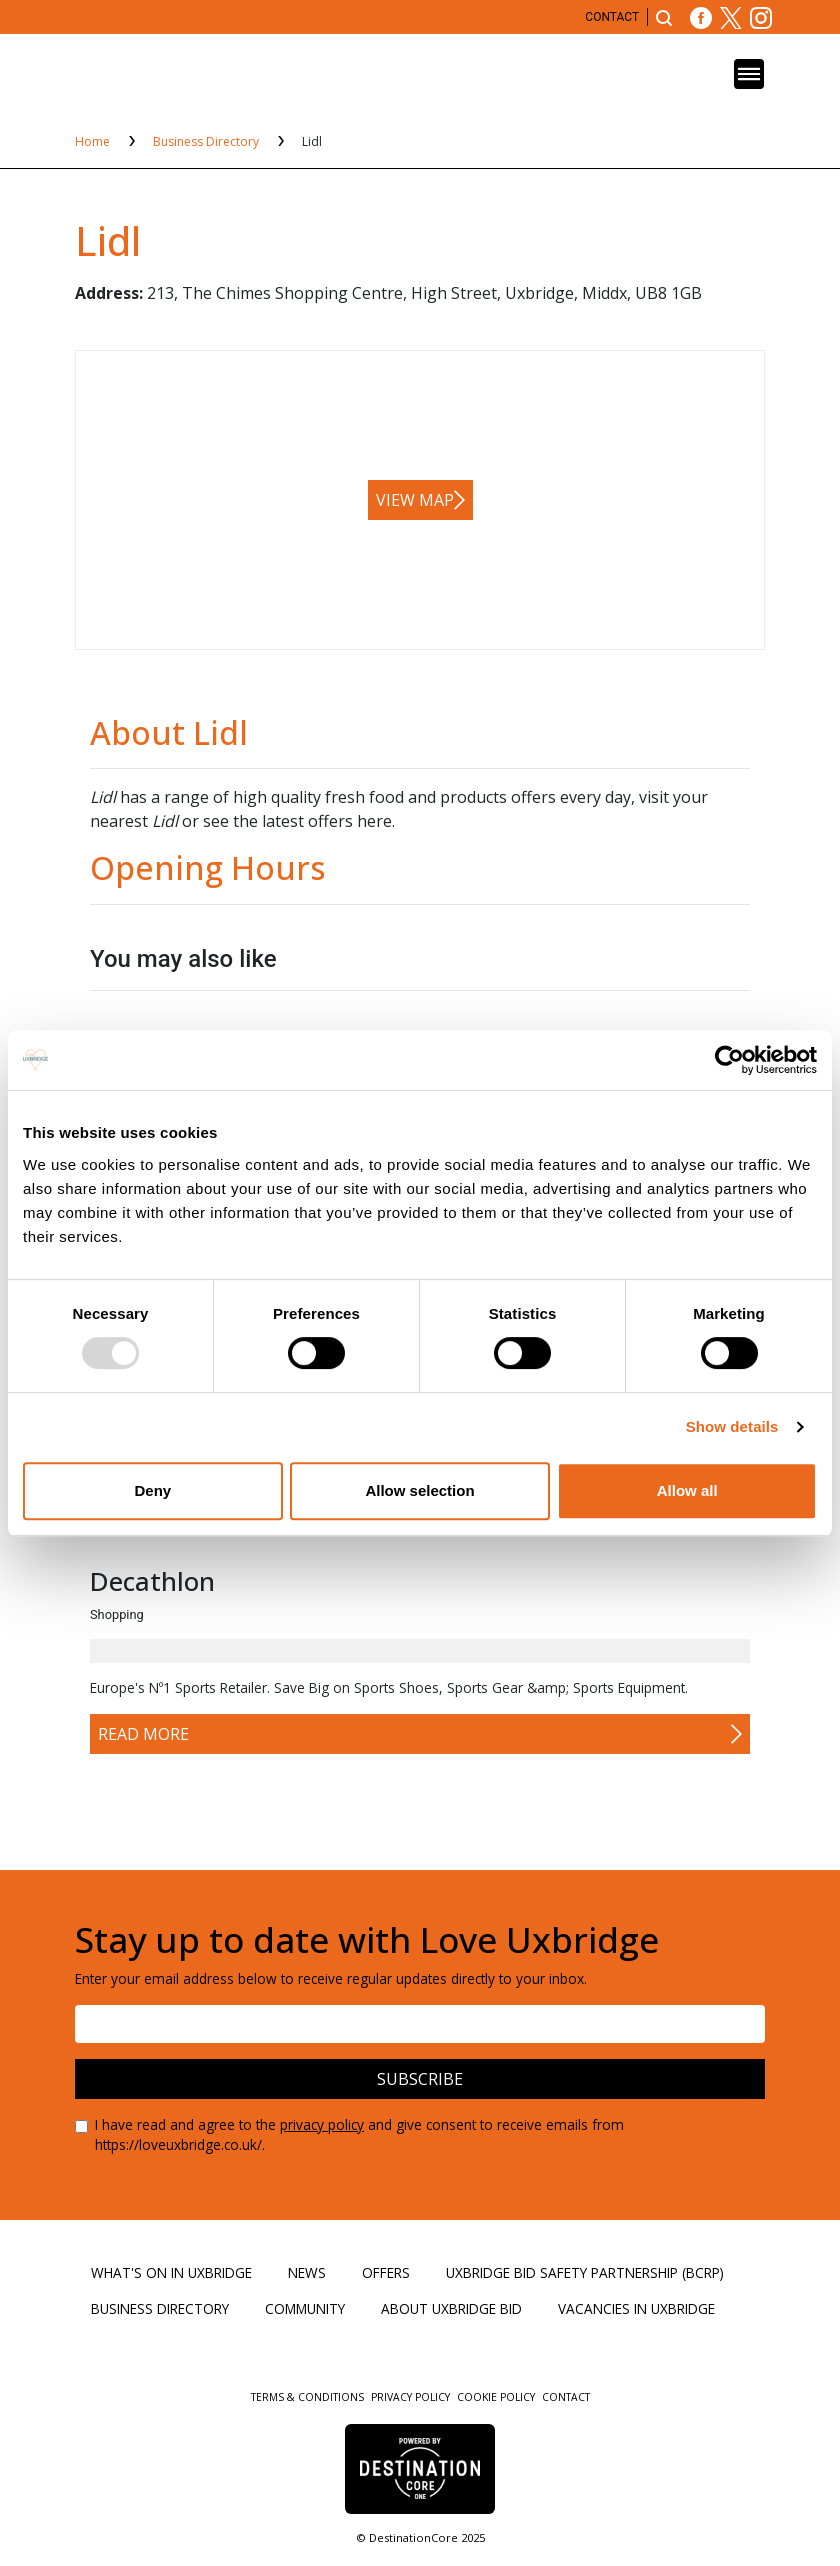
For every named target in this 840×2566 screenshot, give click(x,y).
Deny (152, 1490)
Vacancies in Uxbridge (636, 2308)
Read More (143, 1734)
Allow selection (419, 1490)
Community (305, 2308)
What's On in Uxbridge (171, 2272)
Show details (732, 1426)
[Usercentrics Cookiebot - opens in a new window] (729, 1060)
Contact (612, 17)
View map (415, 500)
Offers (386, 2272)
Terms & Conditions (309, 2397)
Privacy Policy (412, 2397)
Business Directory (207, 141)
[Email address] (420, 2024)
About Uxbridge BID (451, 2308)
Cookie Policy (497, 2397)
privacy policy (322, 2124)
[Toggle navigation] (749, 74)
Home (94, 141)
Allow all (687, 1490)
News (307, 2272)
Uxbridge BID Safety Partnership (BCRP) (585, 2272)
